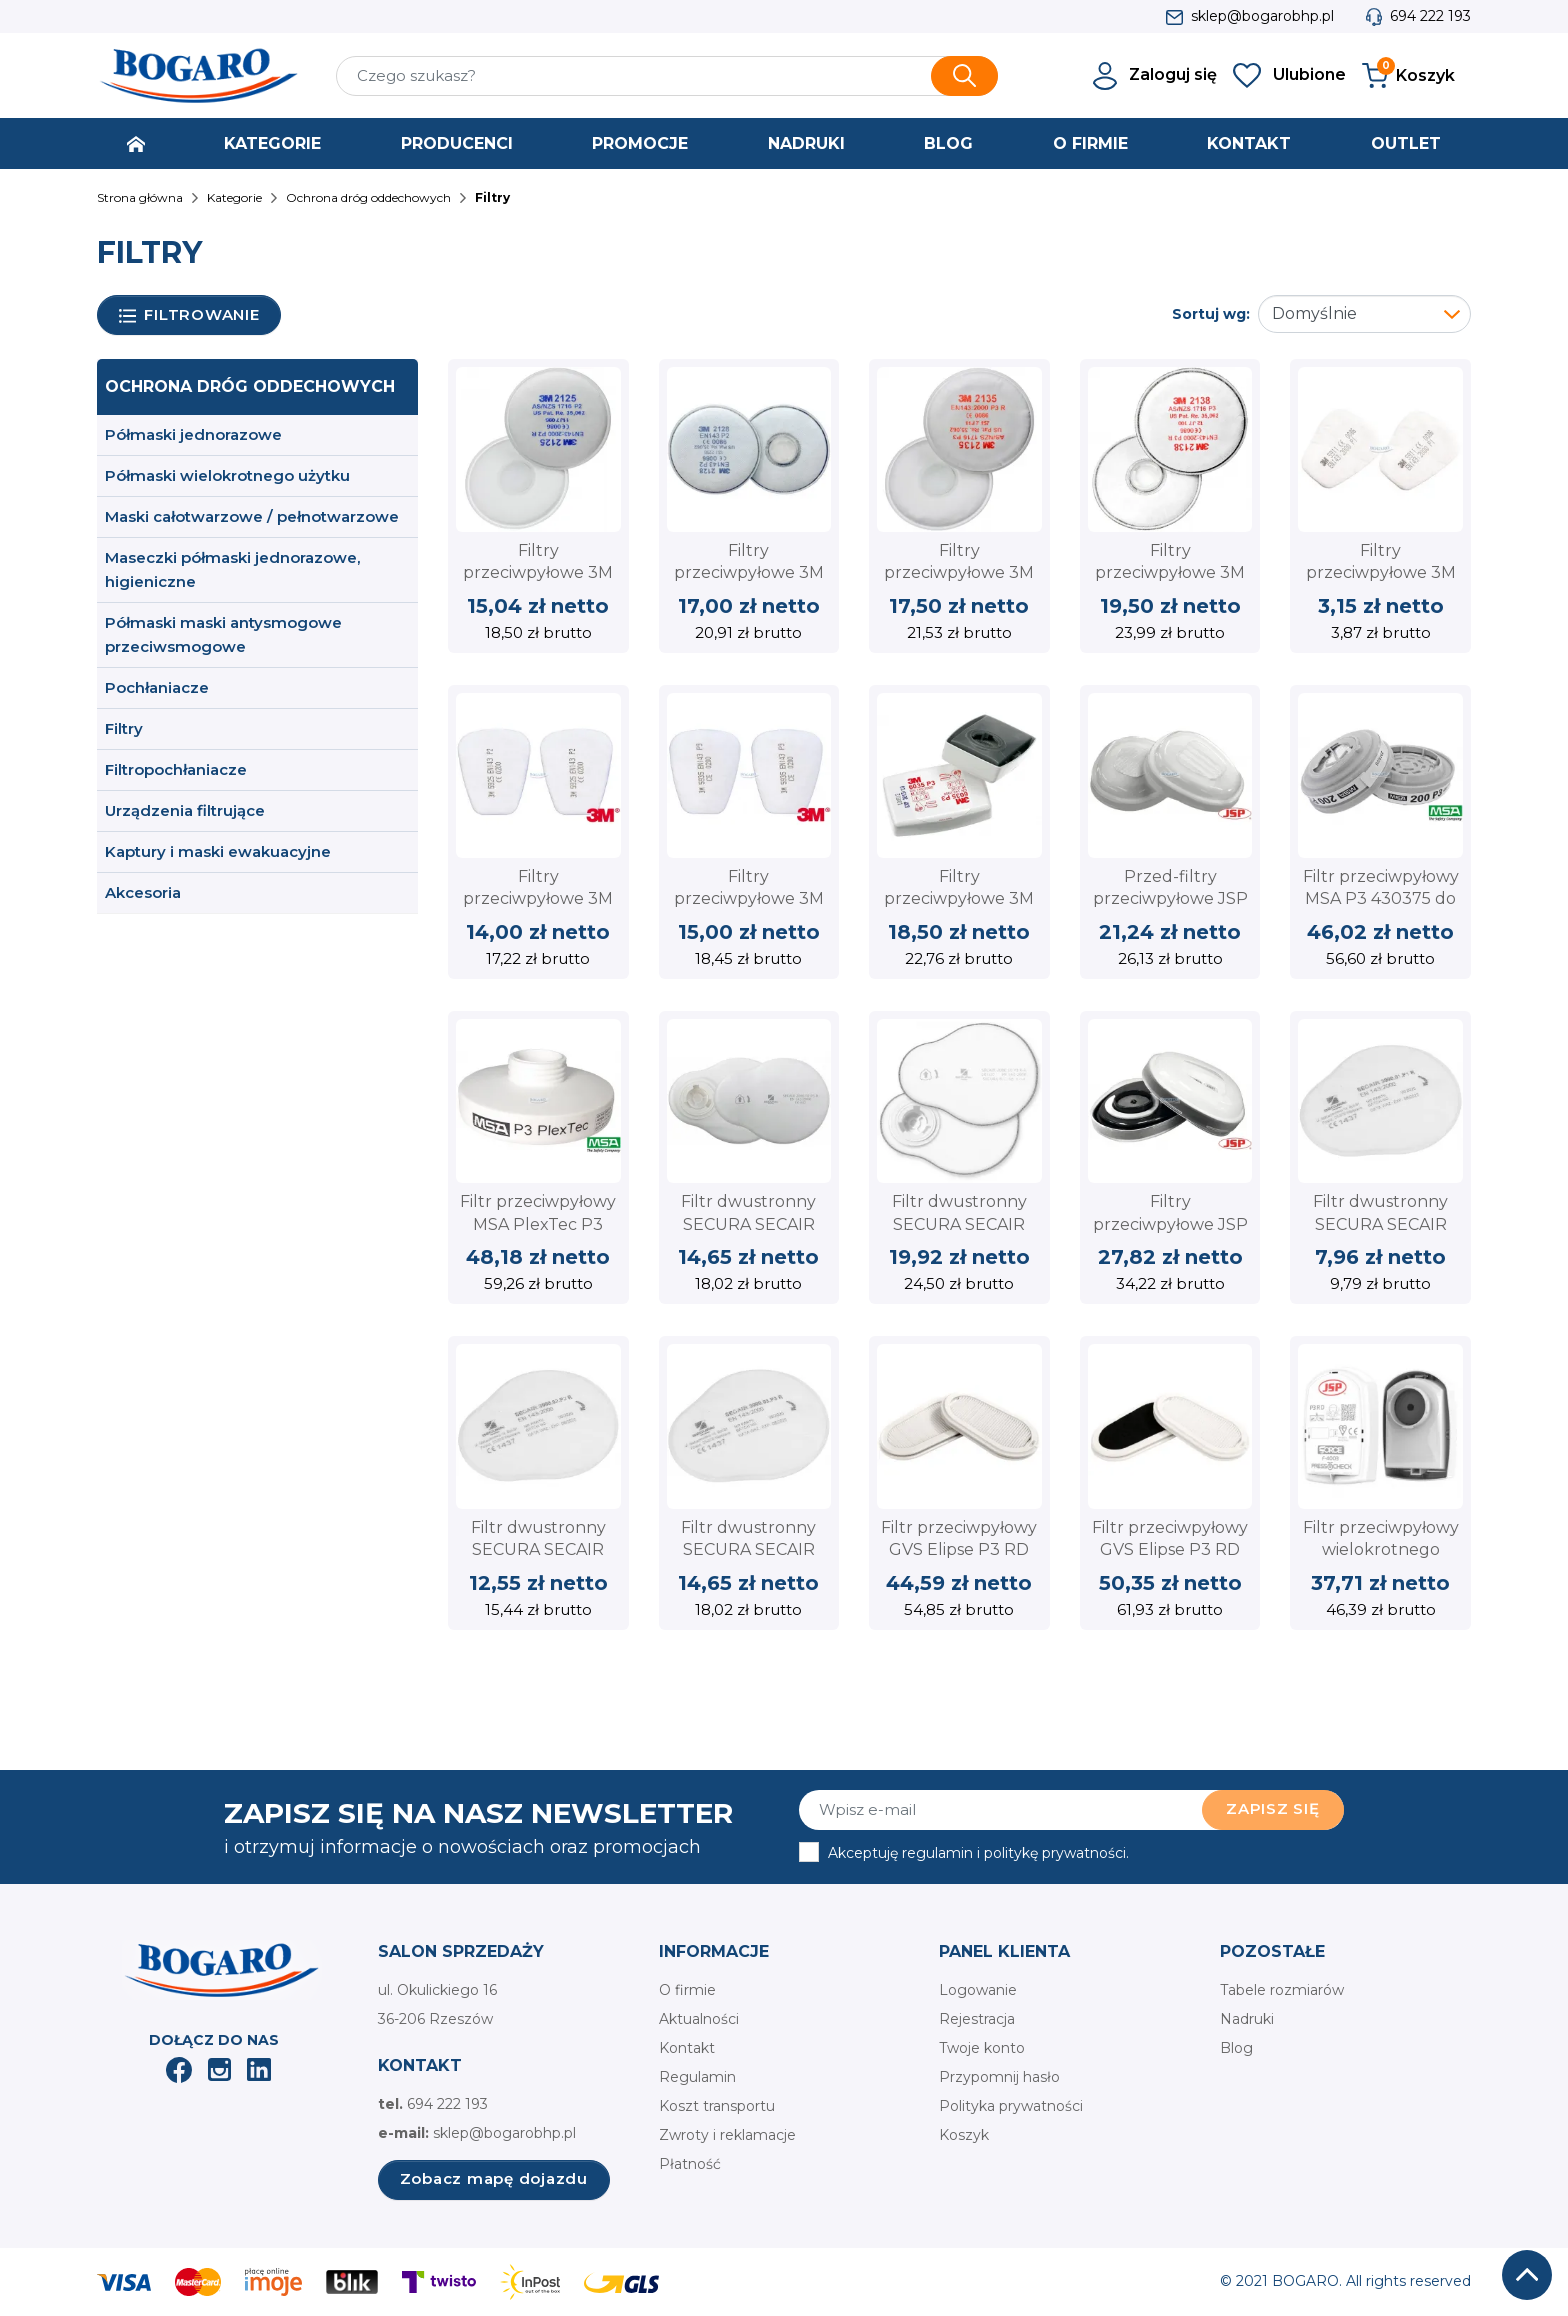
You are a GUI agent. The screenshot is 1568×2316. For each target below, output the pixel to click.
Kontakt (687, 2048)
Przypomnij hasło (999, 2077)
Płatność (690, 2164)
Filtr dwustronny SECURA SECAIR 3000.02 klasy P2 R (538, 1550)
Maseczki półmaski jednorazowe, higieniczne (232, 569)
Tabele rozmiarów (1282, 1990)
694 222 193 (1430, 16)
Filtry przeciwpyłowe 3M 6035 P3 (959, 899)
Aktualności (699, 2019)
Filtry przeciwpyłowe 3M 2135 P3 (959, 573)
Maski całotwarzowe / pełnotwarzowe (252, 516)
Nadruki (1247, 2019)
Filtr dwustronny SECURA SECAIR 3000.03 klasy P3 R (748, 1550)
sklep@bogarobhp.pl (1262, 16)
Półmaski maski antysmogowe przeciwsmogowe (223, 634)
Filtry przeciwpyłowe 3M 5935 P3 (749, 899)
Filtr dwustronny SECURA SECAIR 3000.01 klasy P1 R (1380, 1224)
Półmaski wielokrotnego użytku (227, 475)
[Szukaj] (667, 76)
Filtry (124, 728)
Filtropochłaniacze (176, 769)
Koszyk (964, 2135)
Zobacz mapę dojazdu (494, 2178)
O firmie (687, 1990)
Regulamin (697, 2077)
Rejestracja (977, 2019)
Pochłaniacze (157, 687)
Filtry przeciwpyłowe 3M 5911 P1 (1381, 573)
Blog (1236, 2048)
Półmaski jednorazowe (193, 434)
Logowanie (978, 1990)
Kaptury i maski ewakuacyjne (218, 851)
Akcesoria (143, 892)
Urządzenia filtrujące (185, 810)
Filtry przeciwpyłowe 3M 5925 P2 (538, 899)
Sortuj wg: (1211, 314)
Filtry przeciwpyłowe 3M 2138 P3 (1170, 573)
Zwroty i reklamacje (727, 2135)
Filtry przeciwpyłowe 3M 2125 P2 (538, 573)
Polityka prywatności (1011, 2106)
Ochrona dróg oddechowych (250, 386)
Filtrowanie (189, 315)
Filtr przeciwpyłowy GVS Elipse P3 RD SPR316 (959, 1550)
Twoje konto (982, 2048)
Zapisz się (1273, 1808)
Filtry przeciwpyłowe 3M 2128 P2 (749, 573)
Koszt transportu (717, 2106)
